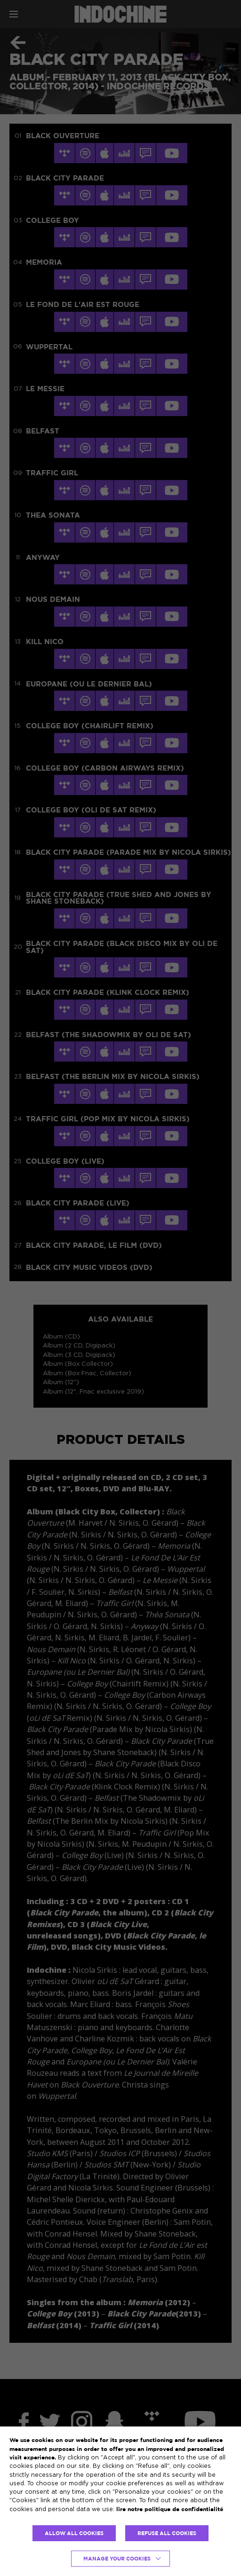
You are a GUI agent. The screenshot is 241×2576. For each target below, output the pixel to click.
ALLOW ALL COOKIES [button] (74, 2533)
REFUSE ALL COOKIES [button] (166, 2533)
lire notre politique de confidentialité (169, 2509)
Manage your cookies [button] (117, 2558)
